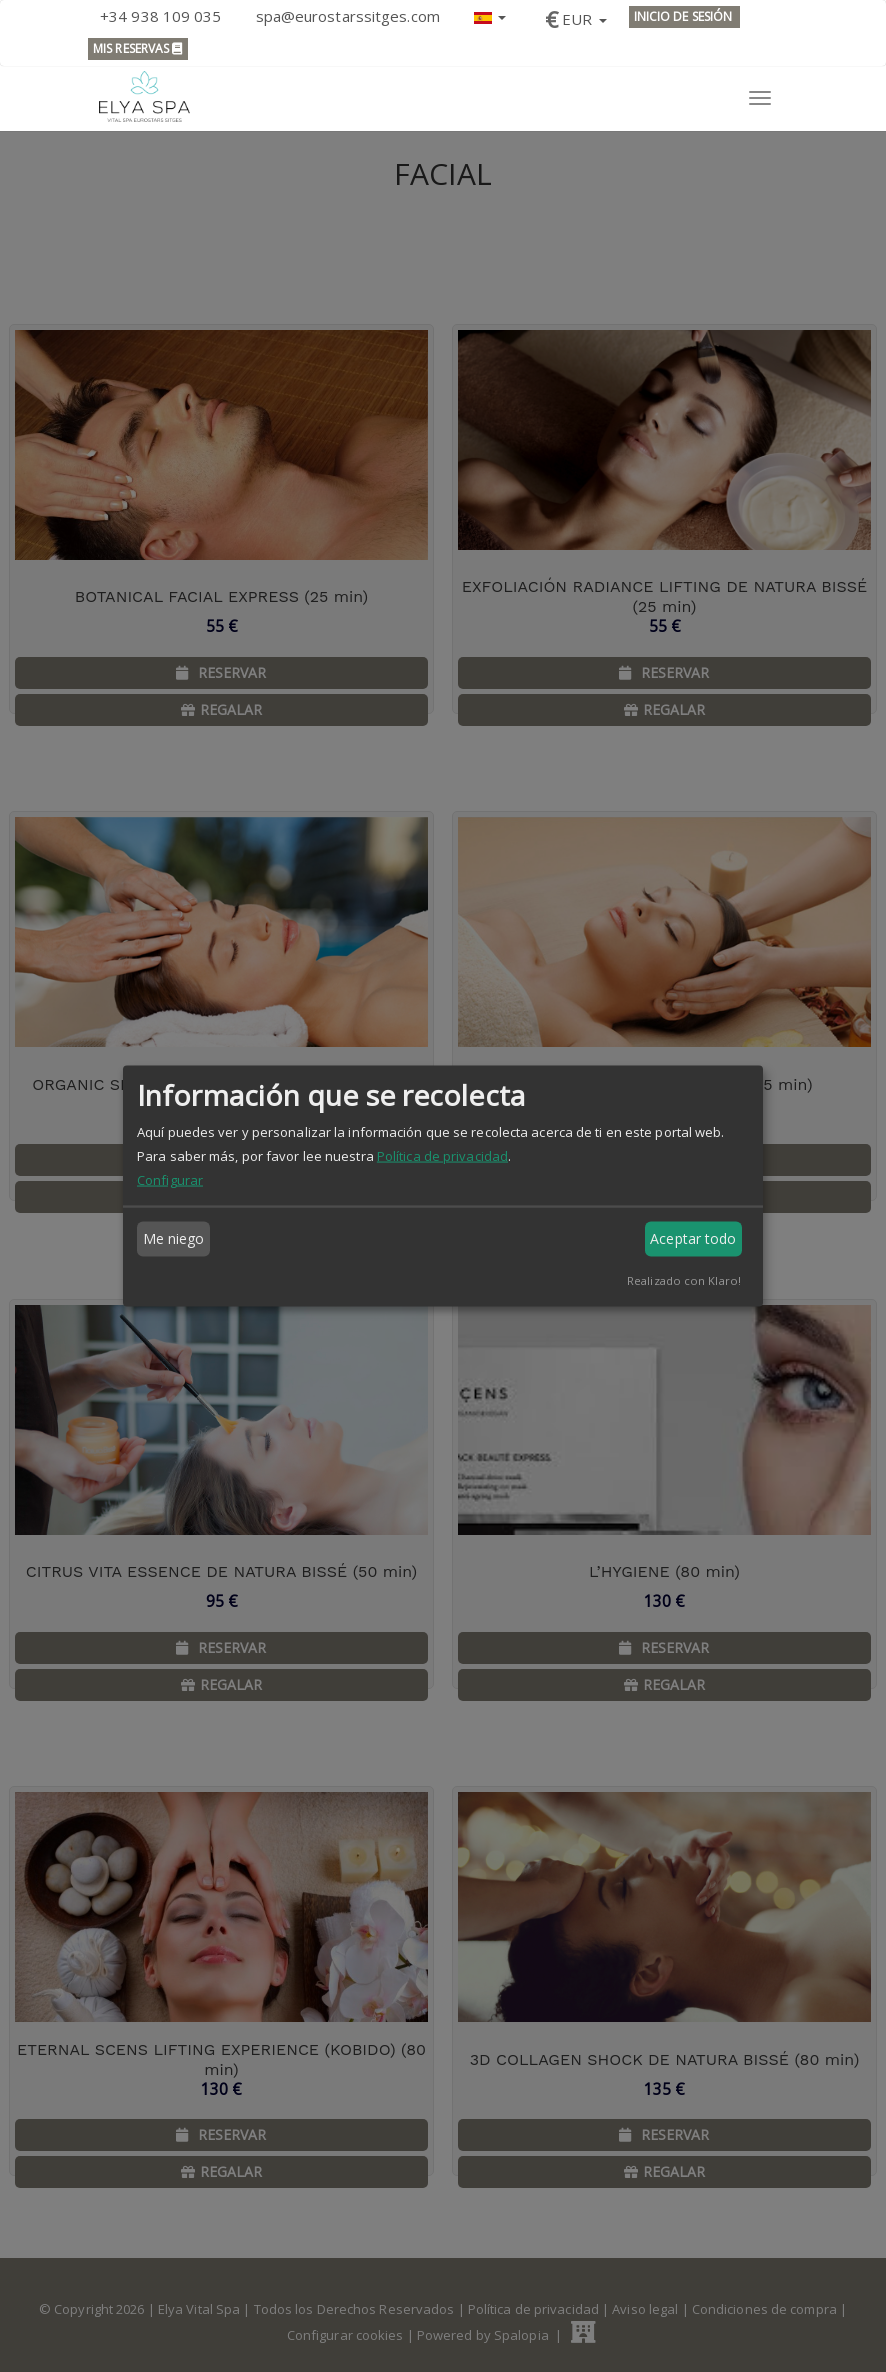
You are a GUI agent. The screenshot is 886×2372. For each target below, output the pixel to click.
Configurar (170, 1179)
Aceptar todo (693, 1238)
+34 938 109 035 (161, 16)
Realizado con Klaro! (684, 1279)
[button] (490, 15)
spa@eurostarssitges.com (348, 16)
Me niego (174, 1238)
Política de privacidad (442, 1155)
